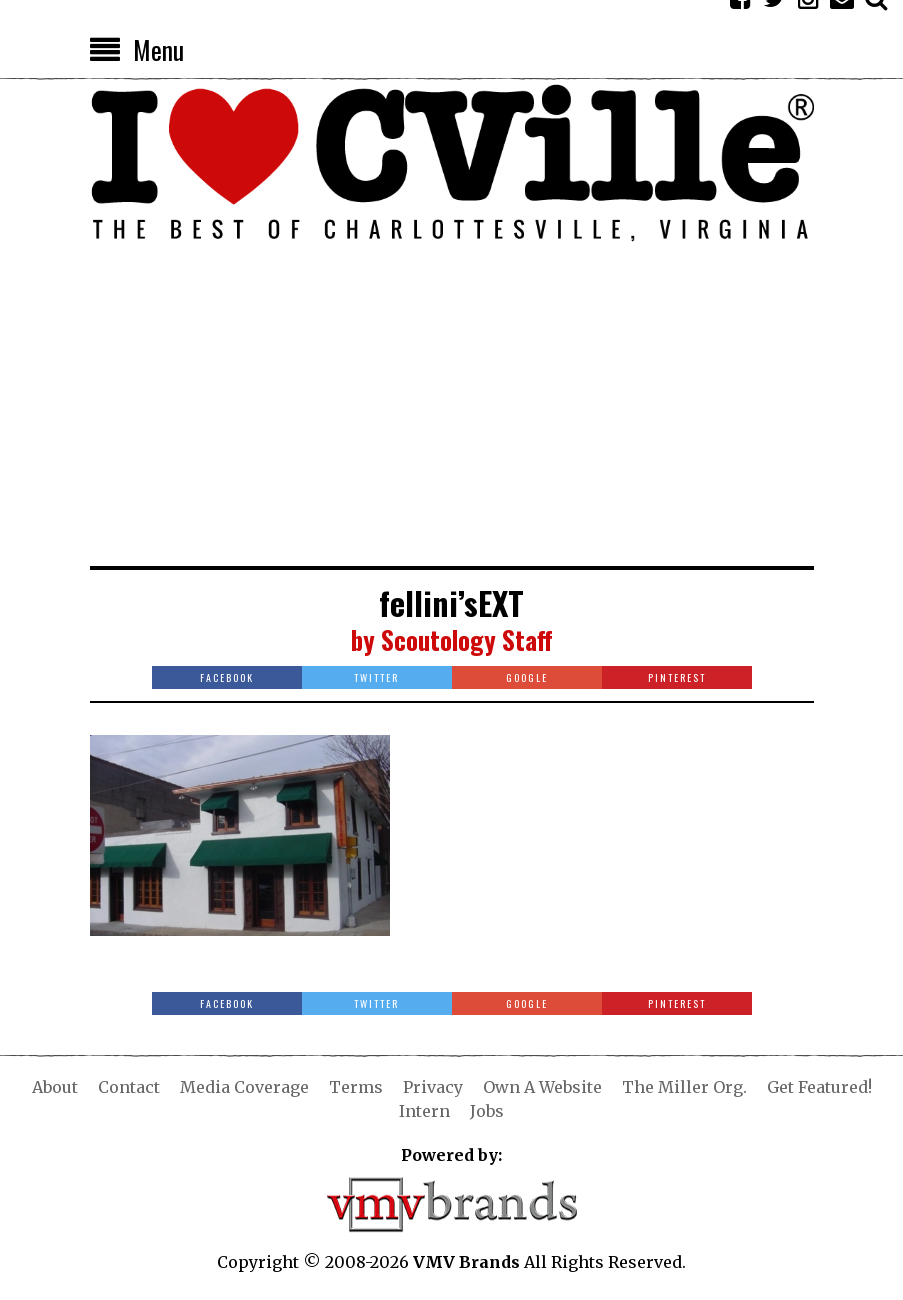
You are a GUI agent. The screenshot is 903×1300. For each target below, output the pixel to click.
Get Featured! (819, 1087)
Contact (129, 1087)
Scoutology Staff (467, 639)
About (55, 1087)
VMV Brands (466, 1262)
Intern (424, 1111)
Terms (356, 1087)
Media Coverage (244, 1087)
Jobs (487, 1111)
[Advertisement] (452, 416)
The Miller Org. (684, 1087)
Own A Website (542, 1087)
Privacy (433, 1087)
